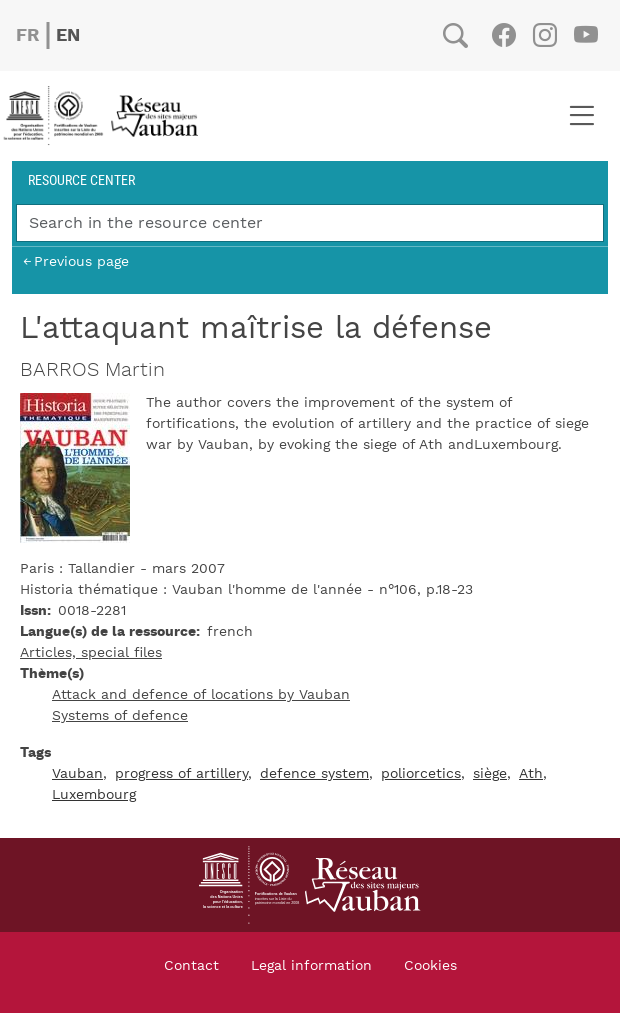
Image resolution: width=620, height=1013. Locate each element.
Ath (531, 774)
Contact (191, 966)
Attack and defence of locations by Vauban (201, 695)
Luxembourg (94, 795)
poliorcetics (421, 774)
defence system (314, 774)
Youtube (585, 35)
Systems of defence (120, 716)
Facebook (503, 35)
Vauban (77, 774)
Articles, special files (91, 653)
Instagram (544, 35)
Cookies (430, 966)
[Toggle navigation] (581, 116)
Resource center (81, 179)
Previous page (81, 261)
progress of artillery (181, 774)
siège (490, 774)
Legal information (311, 966)
